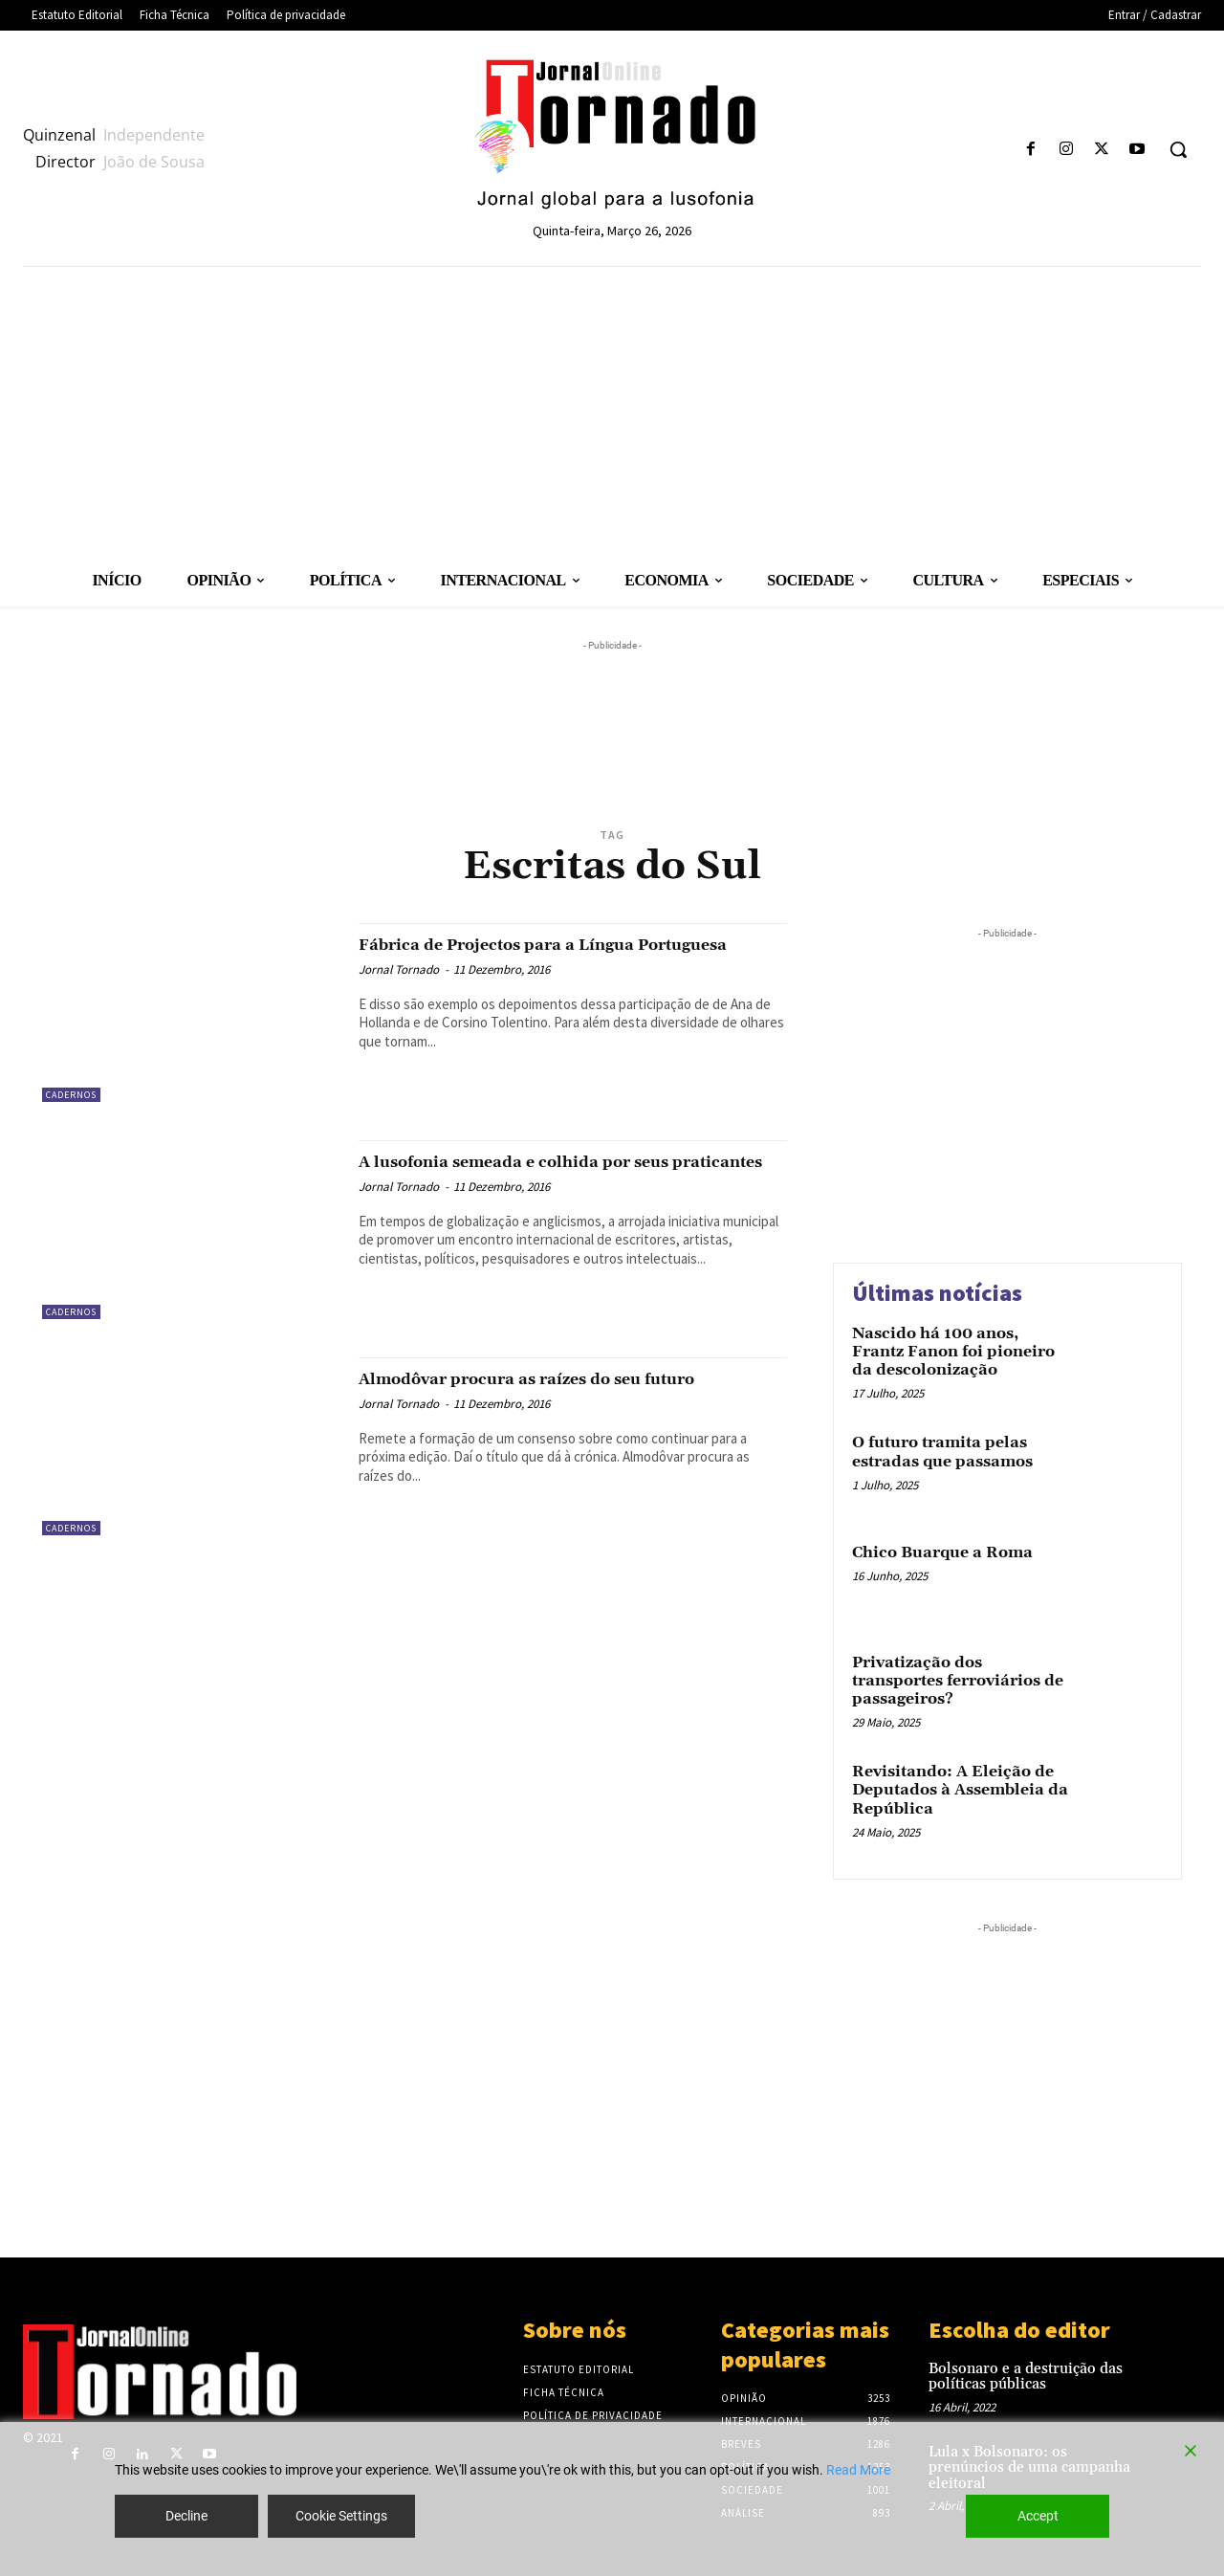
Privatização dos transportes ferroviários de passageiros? (957, 1680)
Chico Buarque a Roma (942, 1552)
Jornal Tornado (399, 991)
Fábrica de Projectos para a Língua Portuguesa (537, 955)
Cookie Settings (341, 2515)
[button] (1178, 149)
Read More (858, 2469)
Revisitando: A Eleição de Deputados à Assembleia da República (960, 1789)
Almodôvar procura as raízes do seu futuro (543, 1389)
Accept (1038, 2515)
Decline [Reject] (186, 2515)
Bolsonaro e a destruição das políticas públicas (1026, 2377)
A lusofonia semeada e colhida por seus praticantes (559, 1172)
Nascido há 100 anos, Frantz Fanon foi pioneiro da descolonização (953, 1351)
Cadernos (71, 1095)
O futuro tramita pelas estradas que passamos (942, 1451)
